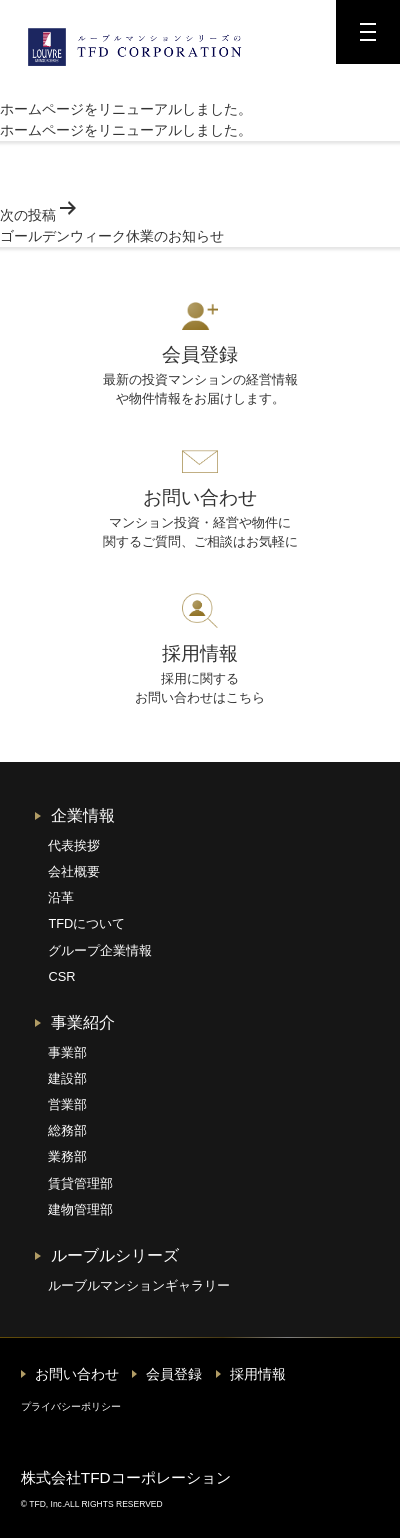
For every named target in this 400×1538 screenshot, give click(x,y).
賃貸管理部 (80, 1183)
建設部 (67, 1078)
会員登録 (174, 1374)
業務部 (67, 1156)
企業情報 (83, 815)
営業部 (67, 1104)
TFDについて (86, 923)
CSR (61, 976)
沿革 (61, 897)
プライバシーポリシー (71, 1406)
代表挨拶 (74, 845)
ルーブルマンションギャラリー (139, 1285)
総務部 (67, 1130)
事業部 (67, 1052)
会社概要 (74, 871)
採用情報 (258, 1374)
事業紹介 (83, 1022)
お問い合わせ (77, 1374)
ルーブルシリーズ (115, 1255)
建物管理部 (80, 1209)
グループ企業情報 (100, 950)
